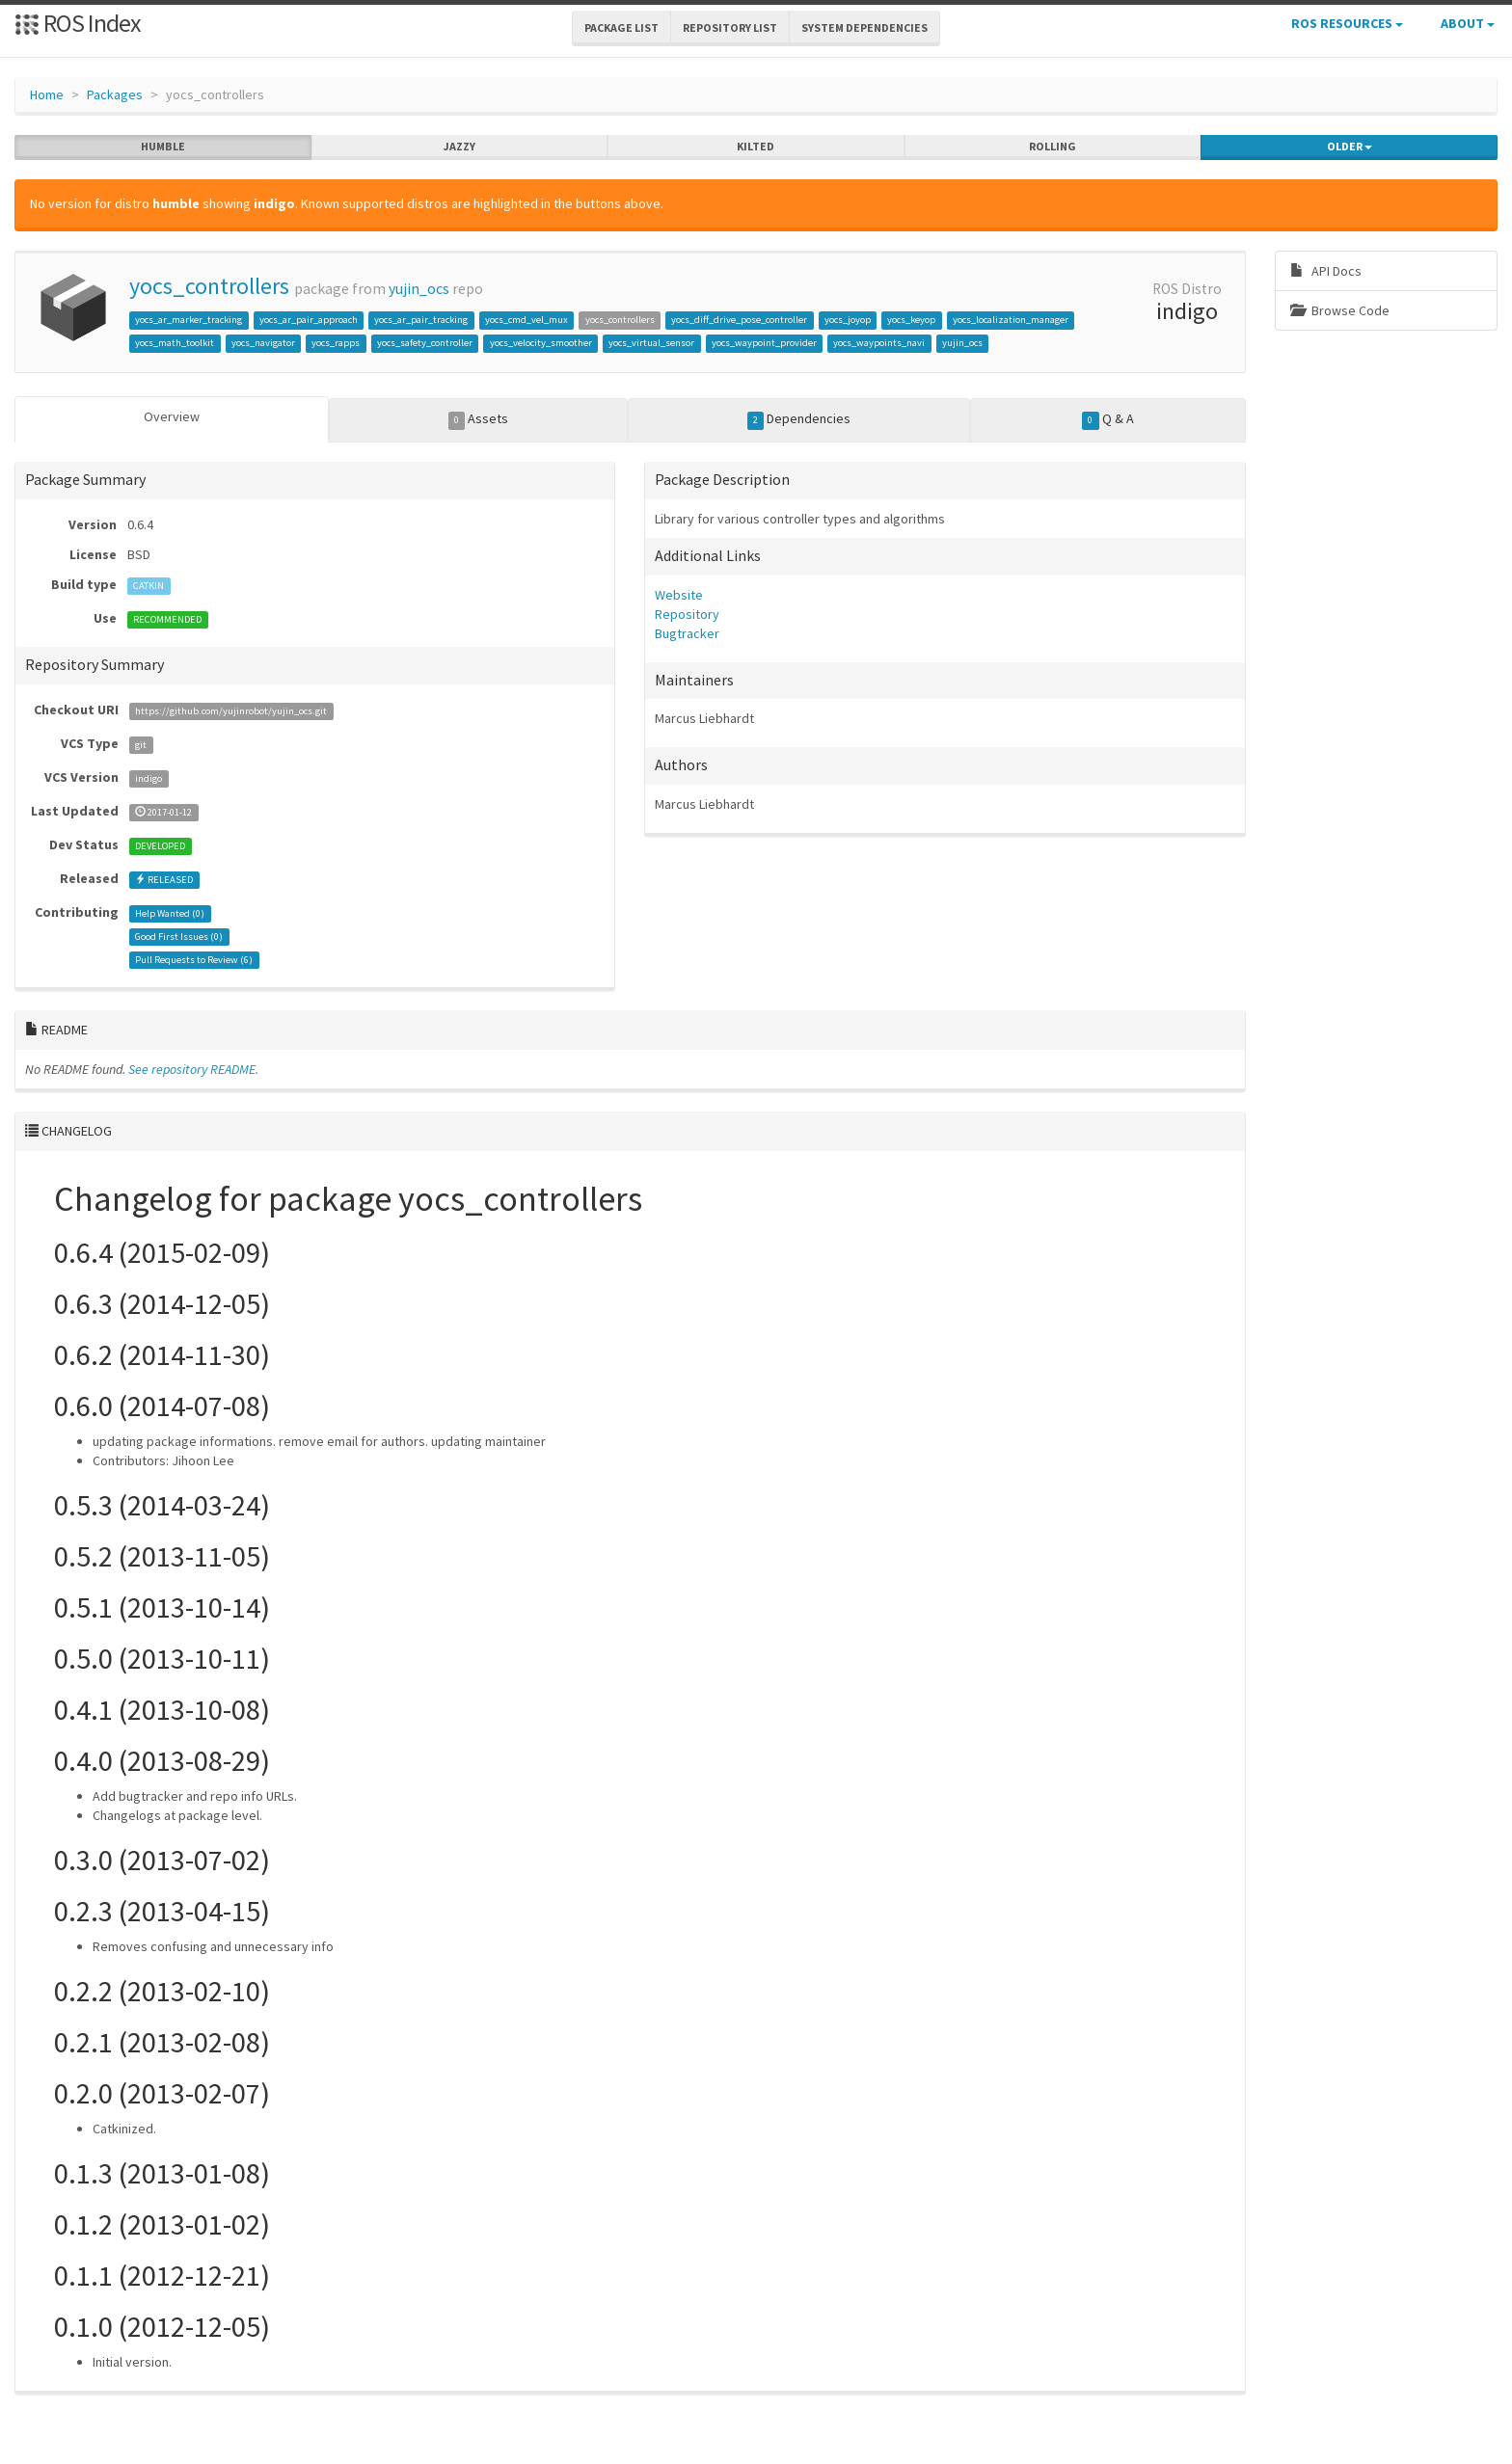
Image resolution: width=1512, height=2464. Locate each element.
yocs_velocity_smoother (541, 342)
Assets (478, 419)
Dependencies (799, 419)
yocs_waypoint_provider (764, 342)
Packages (115, 94)
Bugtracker (687, 633)
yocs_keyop (911, 319)
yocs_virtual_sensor (651, 342)
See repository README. (193, 1069)
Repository (687, 614)
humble (163, 146)
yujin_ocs (419, 289)
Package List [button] (621, 27)
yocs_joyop (847, 319)
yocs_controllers (209, 286)
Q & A (1108, 419)
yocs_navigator (263, 342)
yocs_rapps (335, 342)
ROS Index (77, 23)
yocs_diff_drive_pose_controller (739, 319)
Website (679, 594)
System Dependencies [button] (864, 27)
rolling (1052, 146)
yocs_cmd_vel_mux (526, 319)
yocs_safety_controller (424, 342)
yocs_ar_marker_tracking (188, 319)
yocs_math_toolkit (174, 342)
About (1468, 23)
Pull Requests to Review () (194, 959)
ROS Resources (1347, 23)
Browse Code (1340, 310)
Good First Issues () (179, 936)
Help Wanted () (169, 913)
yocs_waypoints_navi (879, 342)
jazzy (459, 146)
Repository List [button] (730, 27)
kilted (755, 146)
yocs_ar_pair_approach (308, 319)
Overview (172, 416)
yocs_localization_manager (1010, 319)
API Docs (1326, 271)
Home (47, 94)
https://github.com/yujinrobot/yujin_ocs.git (231, 711)
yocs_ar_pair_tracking (421, 319)
